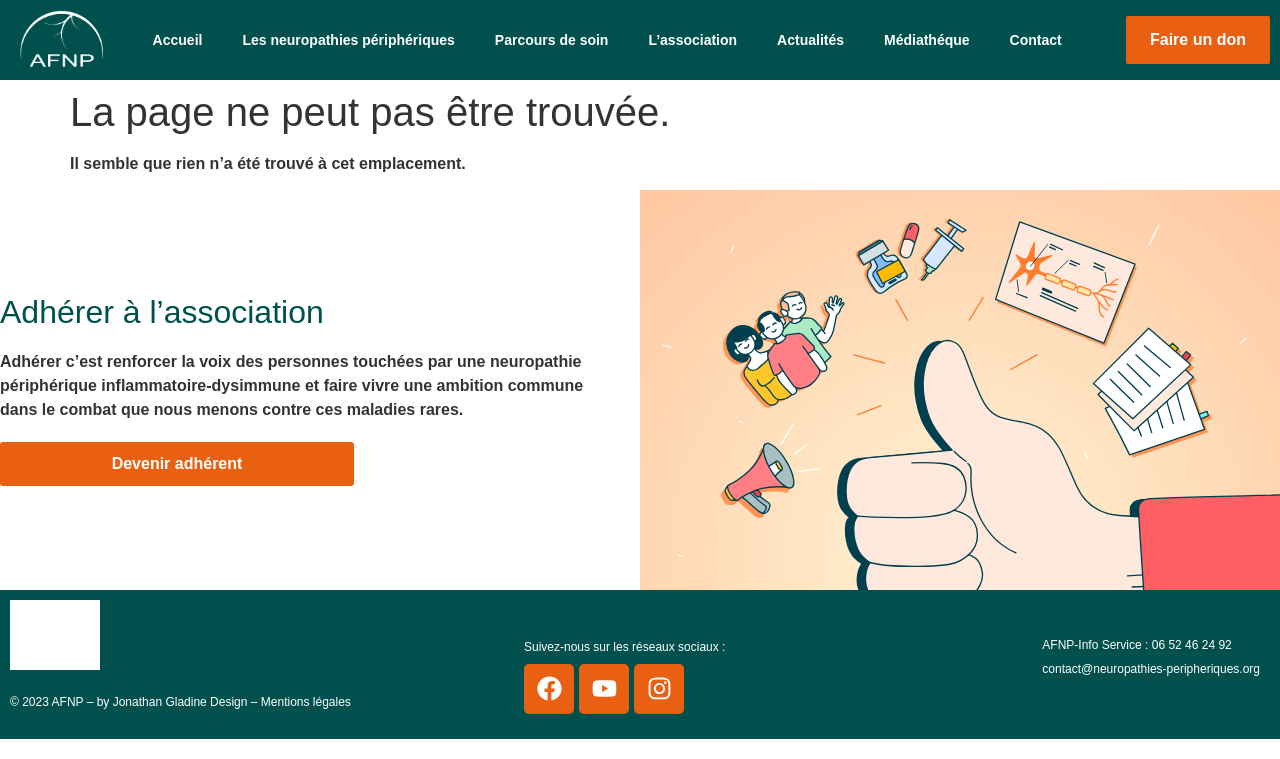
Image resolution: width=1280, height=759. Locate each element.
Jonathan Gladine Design (180, 702)
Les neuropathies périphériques (348, 40)
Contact (1036, 40)
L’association (692, 40)
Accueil (178, 40)
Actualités (810, 40)
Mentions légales (306, 702)
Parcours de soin (552, 40)
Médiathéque (927, 40)
